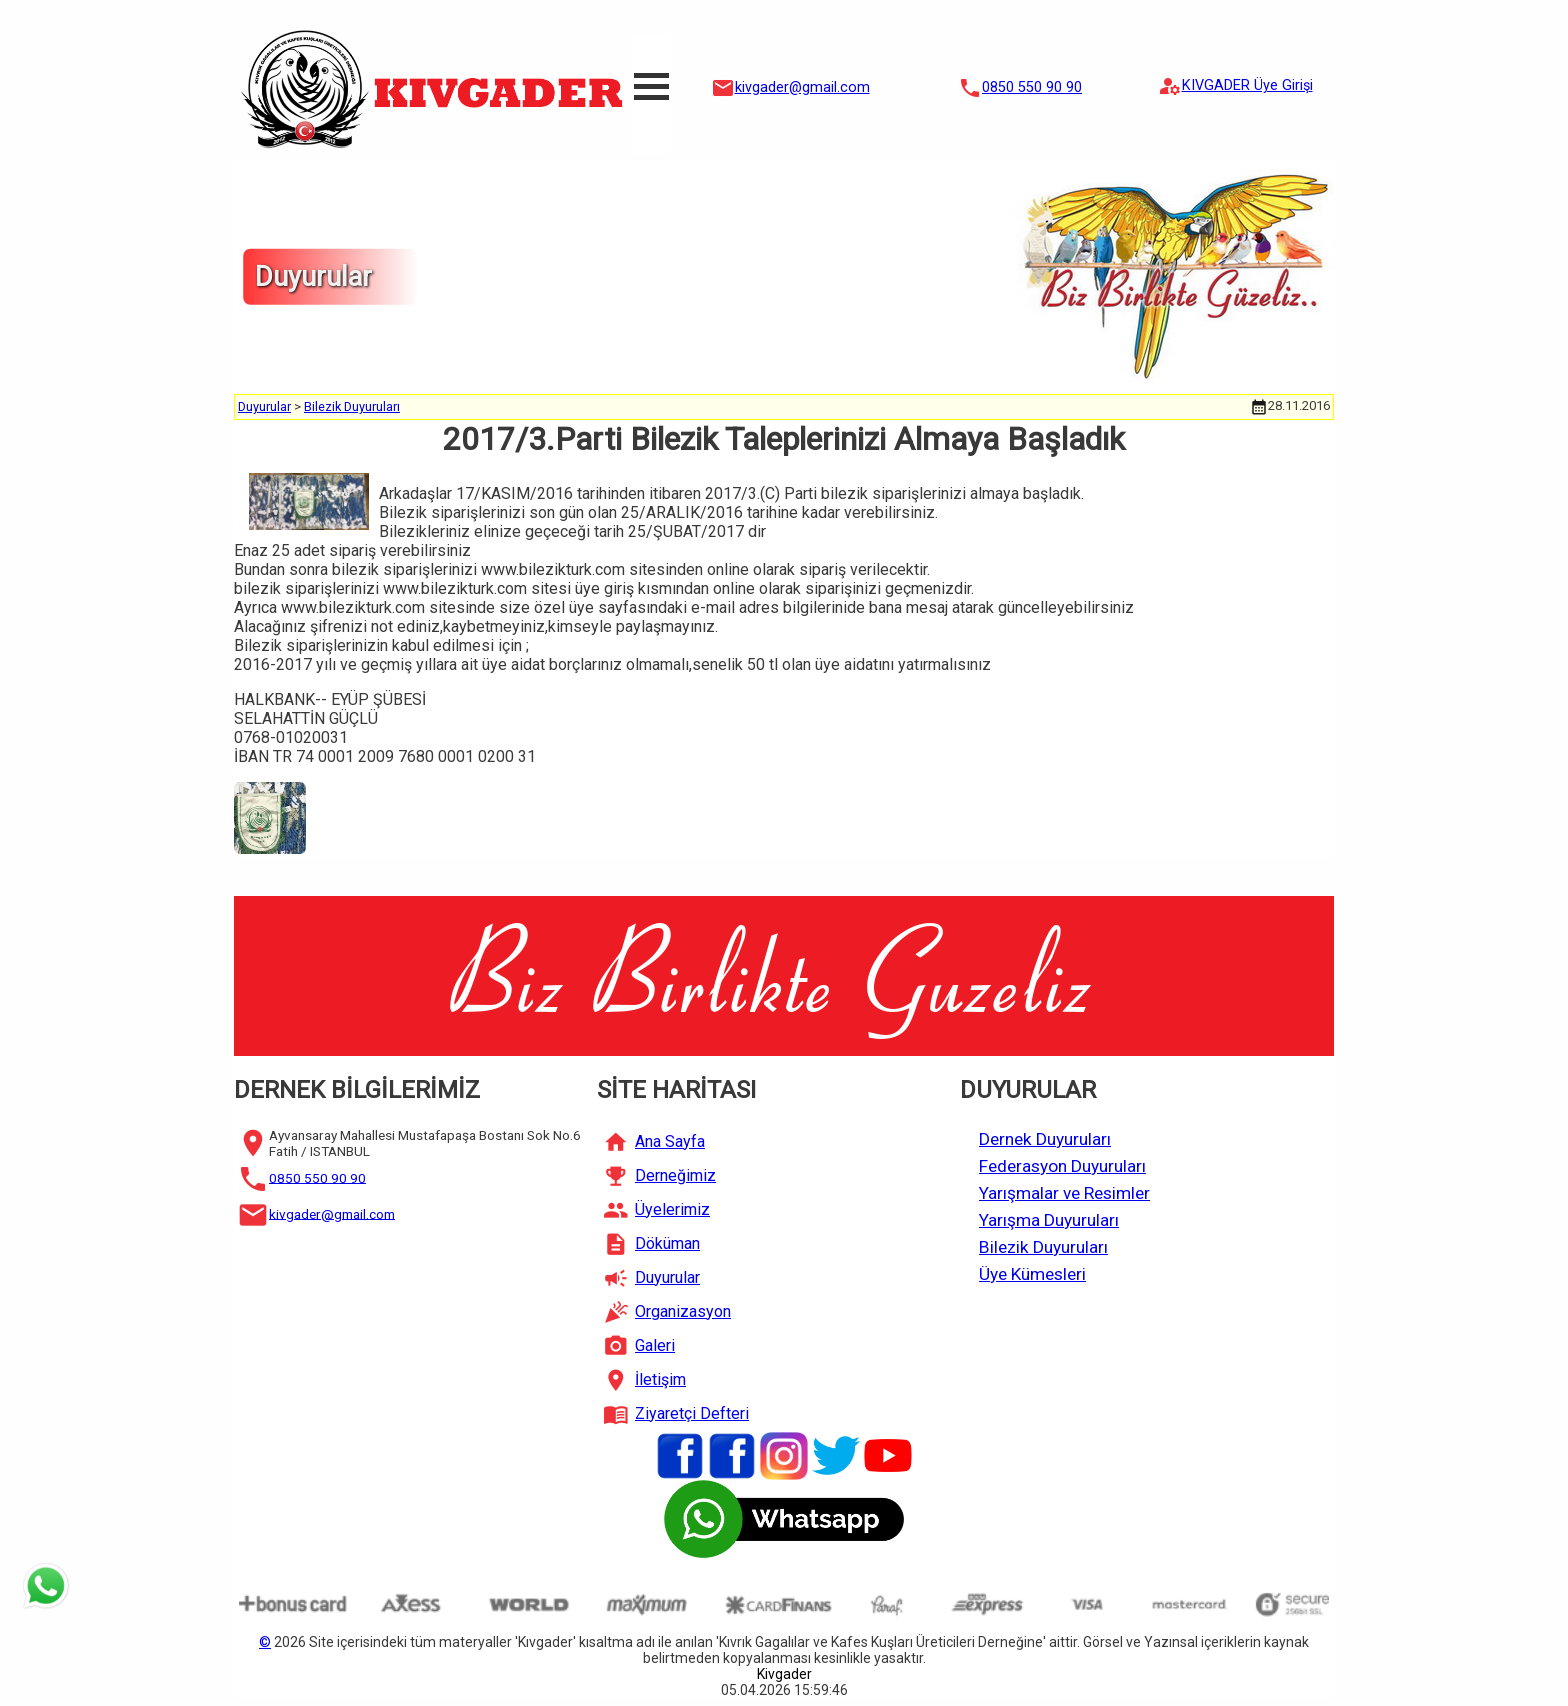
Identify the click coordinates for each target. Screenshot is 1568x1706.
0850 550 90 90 (1032, 87)
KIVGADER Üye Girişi (1247, 85)
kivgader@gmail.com (802, 87)
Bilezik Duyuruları (352, 406)
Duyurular (264, 406)
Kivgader (784, 1674)
